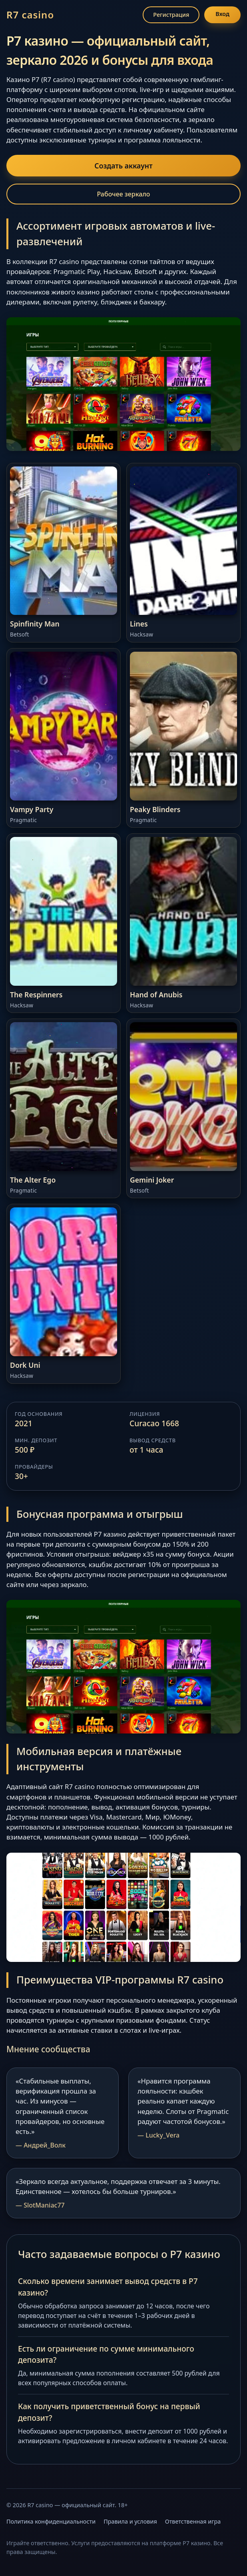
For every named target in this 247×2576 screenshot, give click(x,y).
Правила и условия (130, 2521)
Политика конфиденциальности (51, 2521)
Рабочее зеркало (123, 194)
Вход (222, 14)
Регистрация (171, 14)
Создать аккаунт (123, 165)
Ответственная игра (193, 2521)
